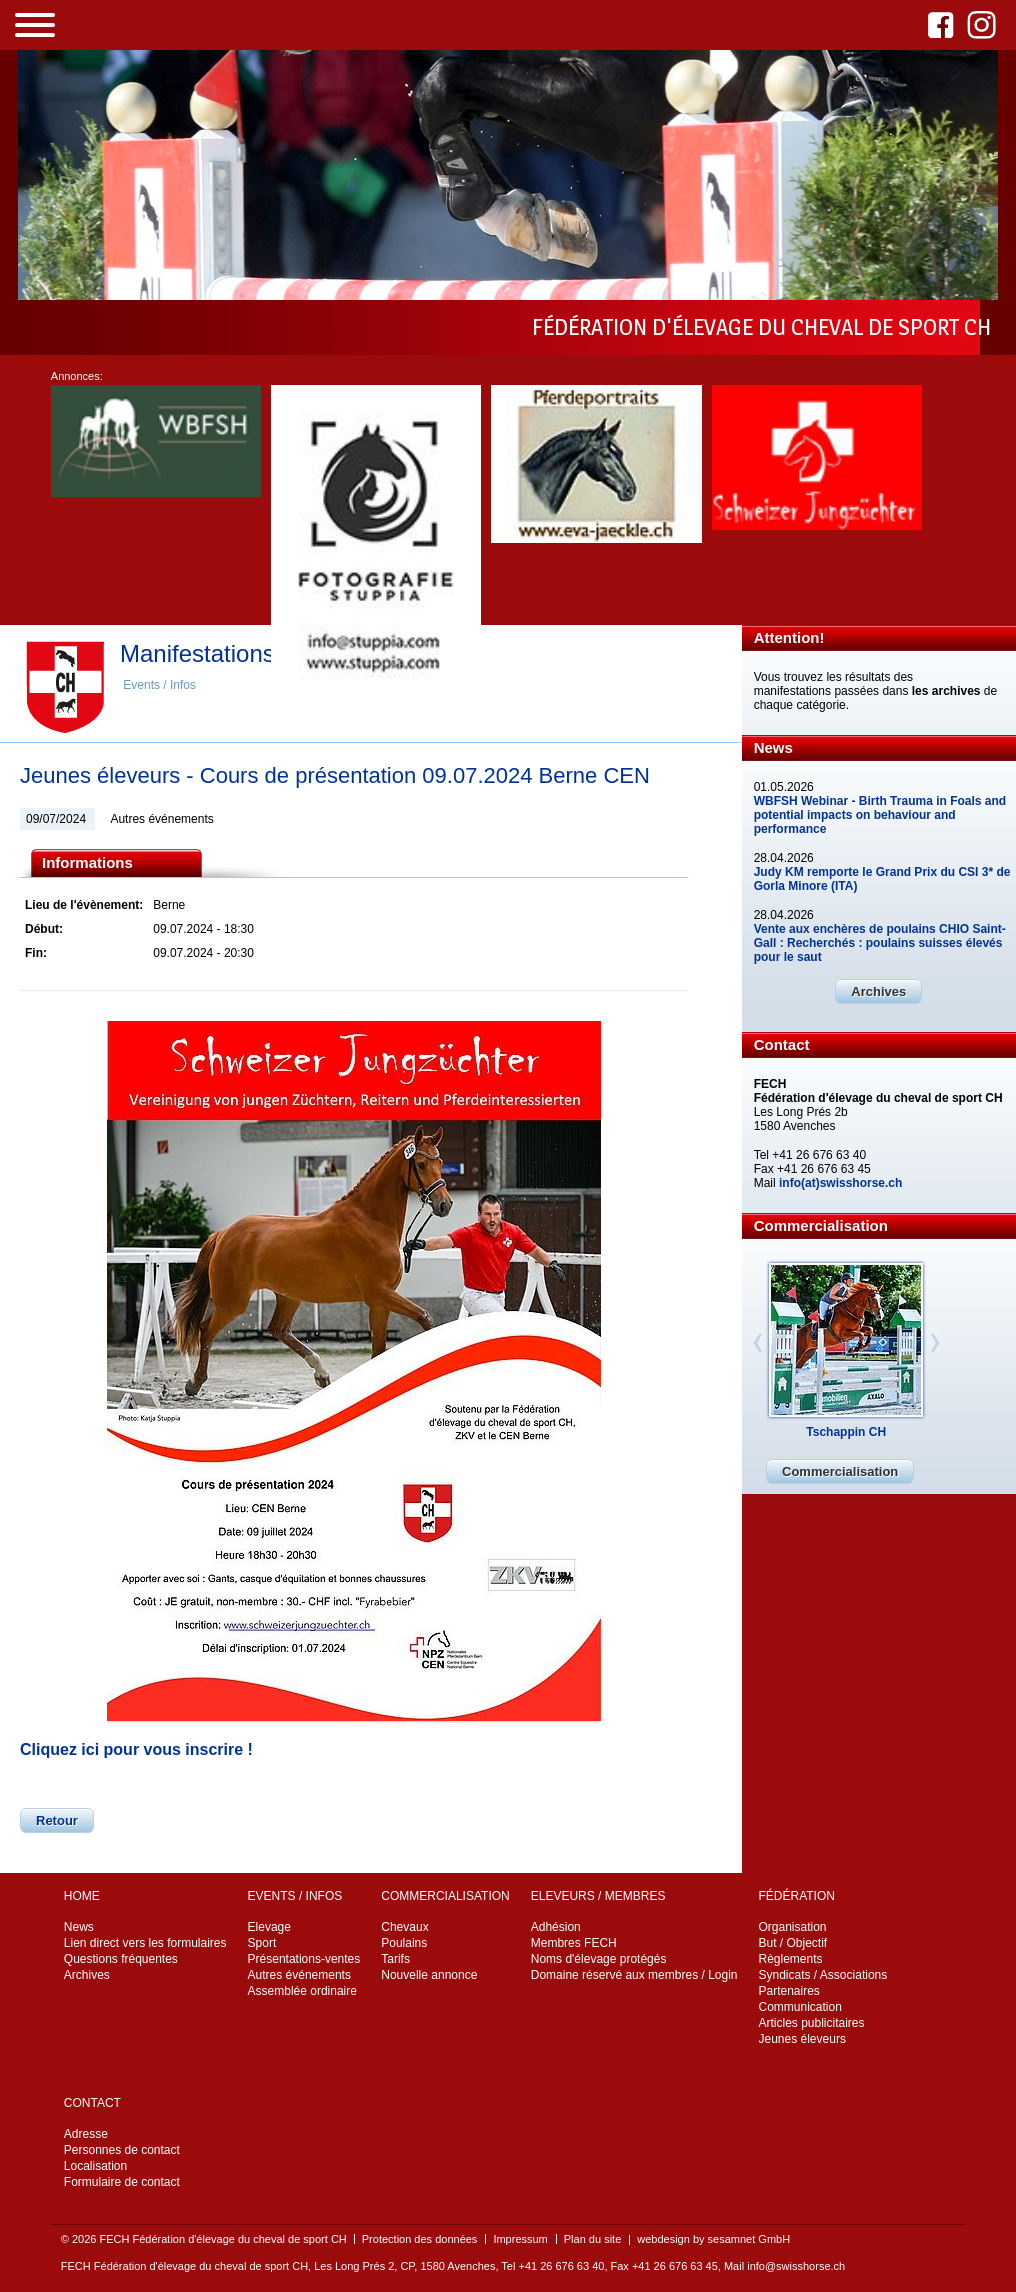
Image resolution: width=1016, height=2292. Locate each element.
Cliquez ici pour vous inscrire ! (136, 1749)
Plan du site (592, 2239)
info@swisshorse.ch (796, 2266)
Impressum (520, 2239)
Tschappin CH (846, 1432)
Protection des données (420, 2239)
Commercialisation (840, 1471)
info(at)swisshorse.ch (840, 1183)
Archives (878, 991)
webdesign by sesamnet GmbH (713, 2239)
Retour (57, 1820)
